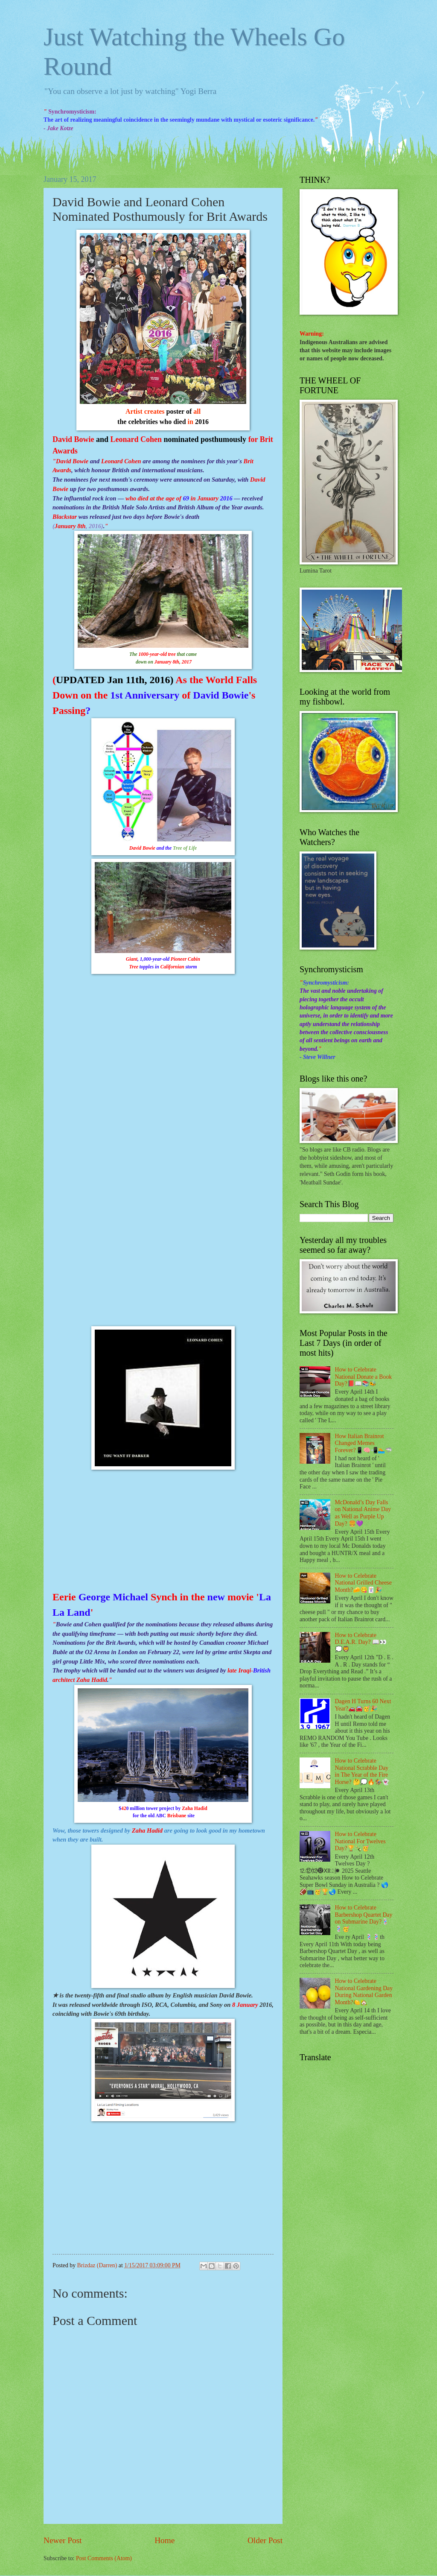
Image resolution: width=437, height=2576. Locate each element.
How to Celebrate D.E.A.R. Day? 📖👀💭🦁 (361, 1642)
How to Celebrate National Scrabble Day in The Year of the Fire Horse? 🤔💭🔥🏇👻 (362, 1771)
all (196, 411)
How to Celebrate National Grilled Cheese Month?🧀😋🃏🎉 (363, 1583)
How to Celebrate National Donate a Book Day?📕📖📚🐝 (363, 1376)
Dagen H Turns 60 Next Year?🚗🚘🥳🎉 (363, 1705)
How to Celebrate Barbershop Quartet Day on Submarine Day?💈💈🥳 (364, 1918)
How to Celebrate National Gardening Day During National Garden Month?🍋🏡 (364, 1992)
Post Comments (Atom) (104, 2558)
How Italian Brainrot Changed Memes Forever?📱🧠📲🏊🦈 (363, 1443)
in (190, 421)
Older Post (265, 2540)
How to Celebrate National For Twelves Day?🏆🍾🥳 (360, 1841)
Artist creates (145, 411)
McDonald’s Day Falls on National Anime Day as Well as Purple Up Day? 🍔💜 (363, 1513)
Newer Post (63, 2540)
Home (164, 2540)
